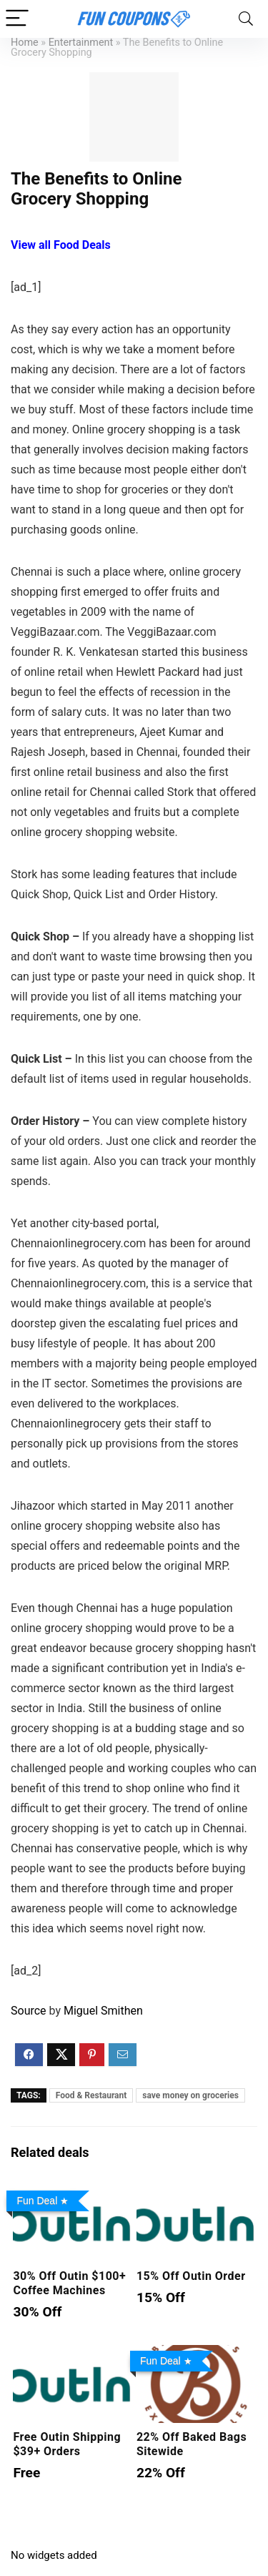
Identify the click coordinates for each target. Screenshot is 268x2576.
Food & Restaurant (91, 2095)
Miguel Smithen (103, 2010)
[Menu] (17, 19)
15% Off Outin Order (191, 2276)
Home (25, 42)
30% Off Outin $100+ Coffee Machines (69, 2283)
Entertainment (81, 42)
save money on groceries (190, 2095)
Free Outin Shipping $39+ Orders (67, 2444)
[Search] (246, 19)
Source (28, 2010)
